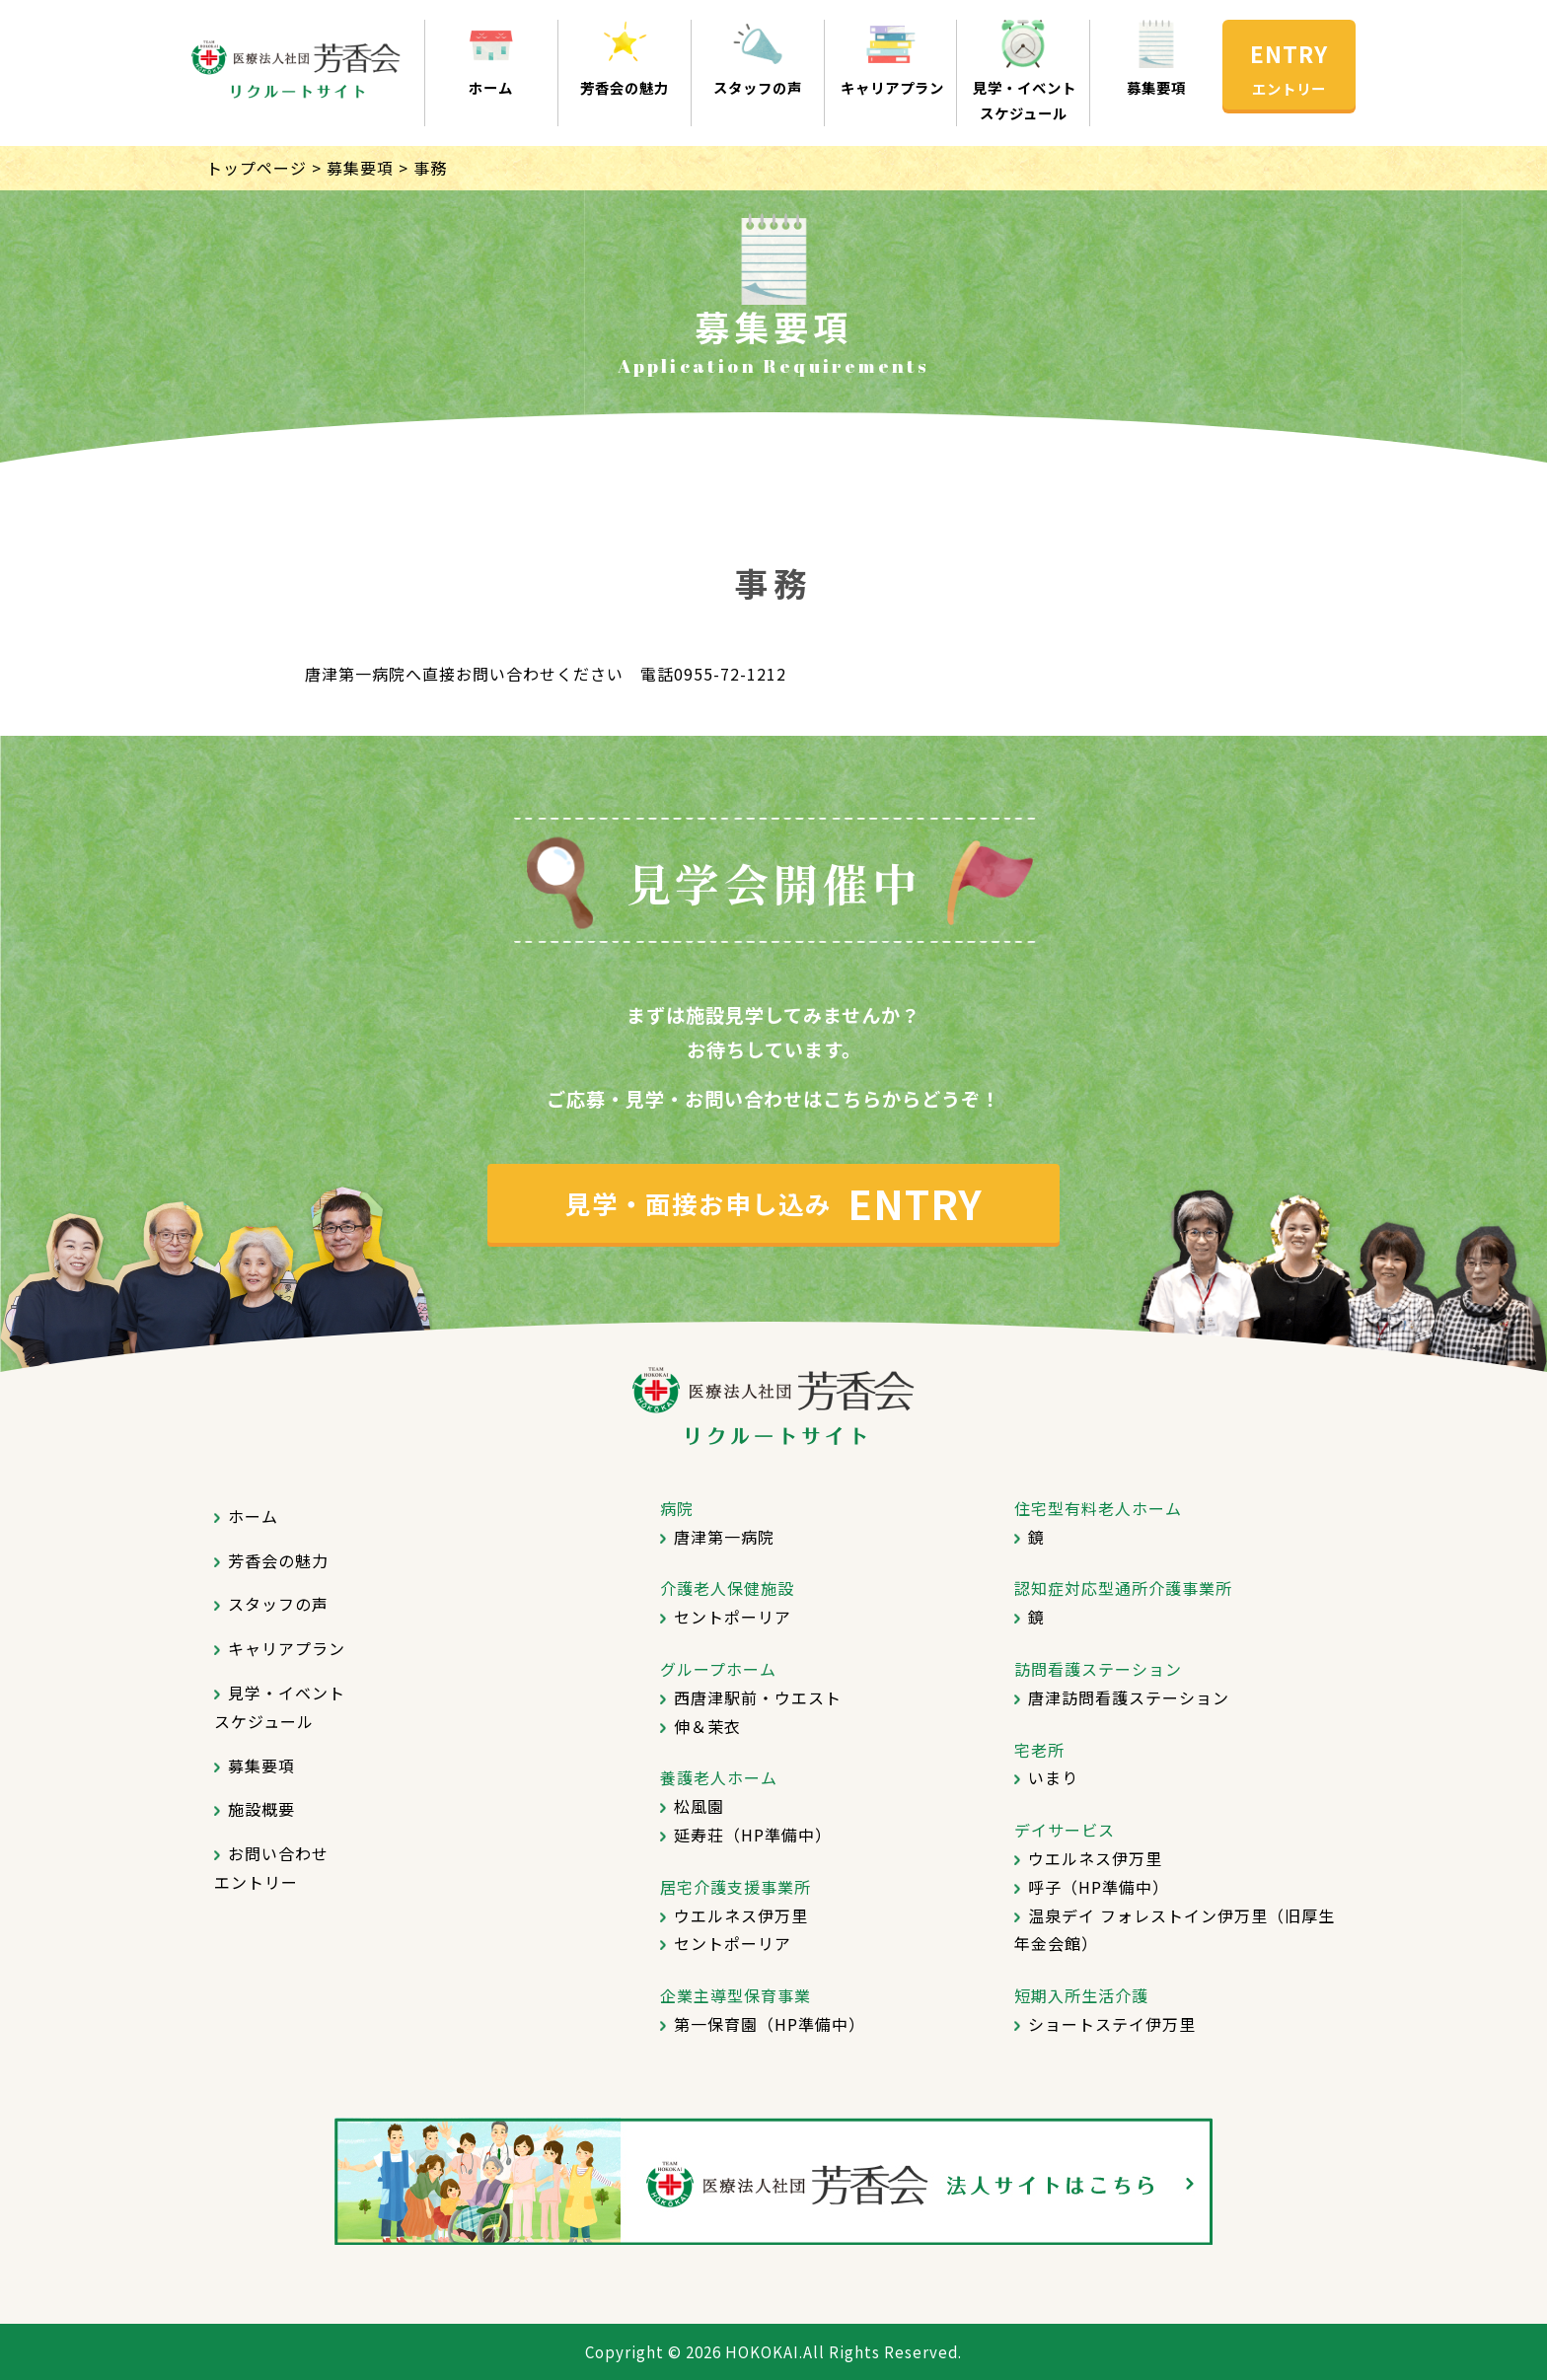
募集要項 (1156, 87)
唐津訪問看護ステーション (1128, 1697)
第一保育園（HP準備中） (769, 2024)
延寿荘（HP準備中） (753, 1834)
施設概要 (261, 1809)
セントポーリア (732, 1616)
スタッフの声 (757, 87)
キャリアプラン (891, 87)
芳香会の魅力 (624, 87)
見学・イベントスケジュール (1023, 100)
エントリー (1289, 88)
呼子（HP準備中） (1098, 1887)
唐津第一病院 (724, 1537)
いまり (1053, 1777)
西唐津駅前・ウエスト (758, 1697)
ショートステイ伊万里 (1112, 2024)
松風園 (699, 1806)
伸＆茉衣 (707, 1726)
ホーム (491, 87)
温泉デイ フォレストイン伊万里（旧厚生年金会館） (1174, 1930)
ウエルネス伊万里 (741, 1915)
